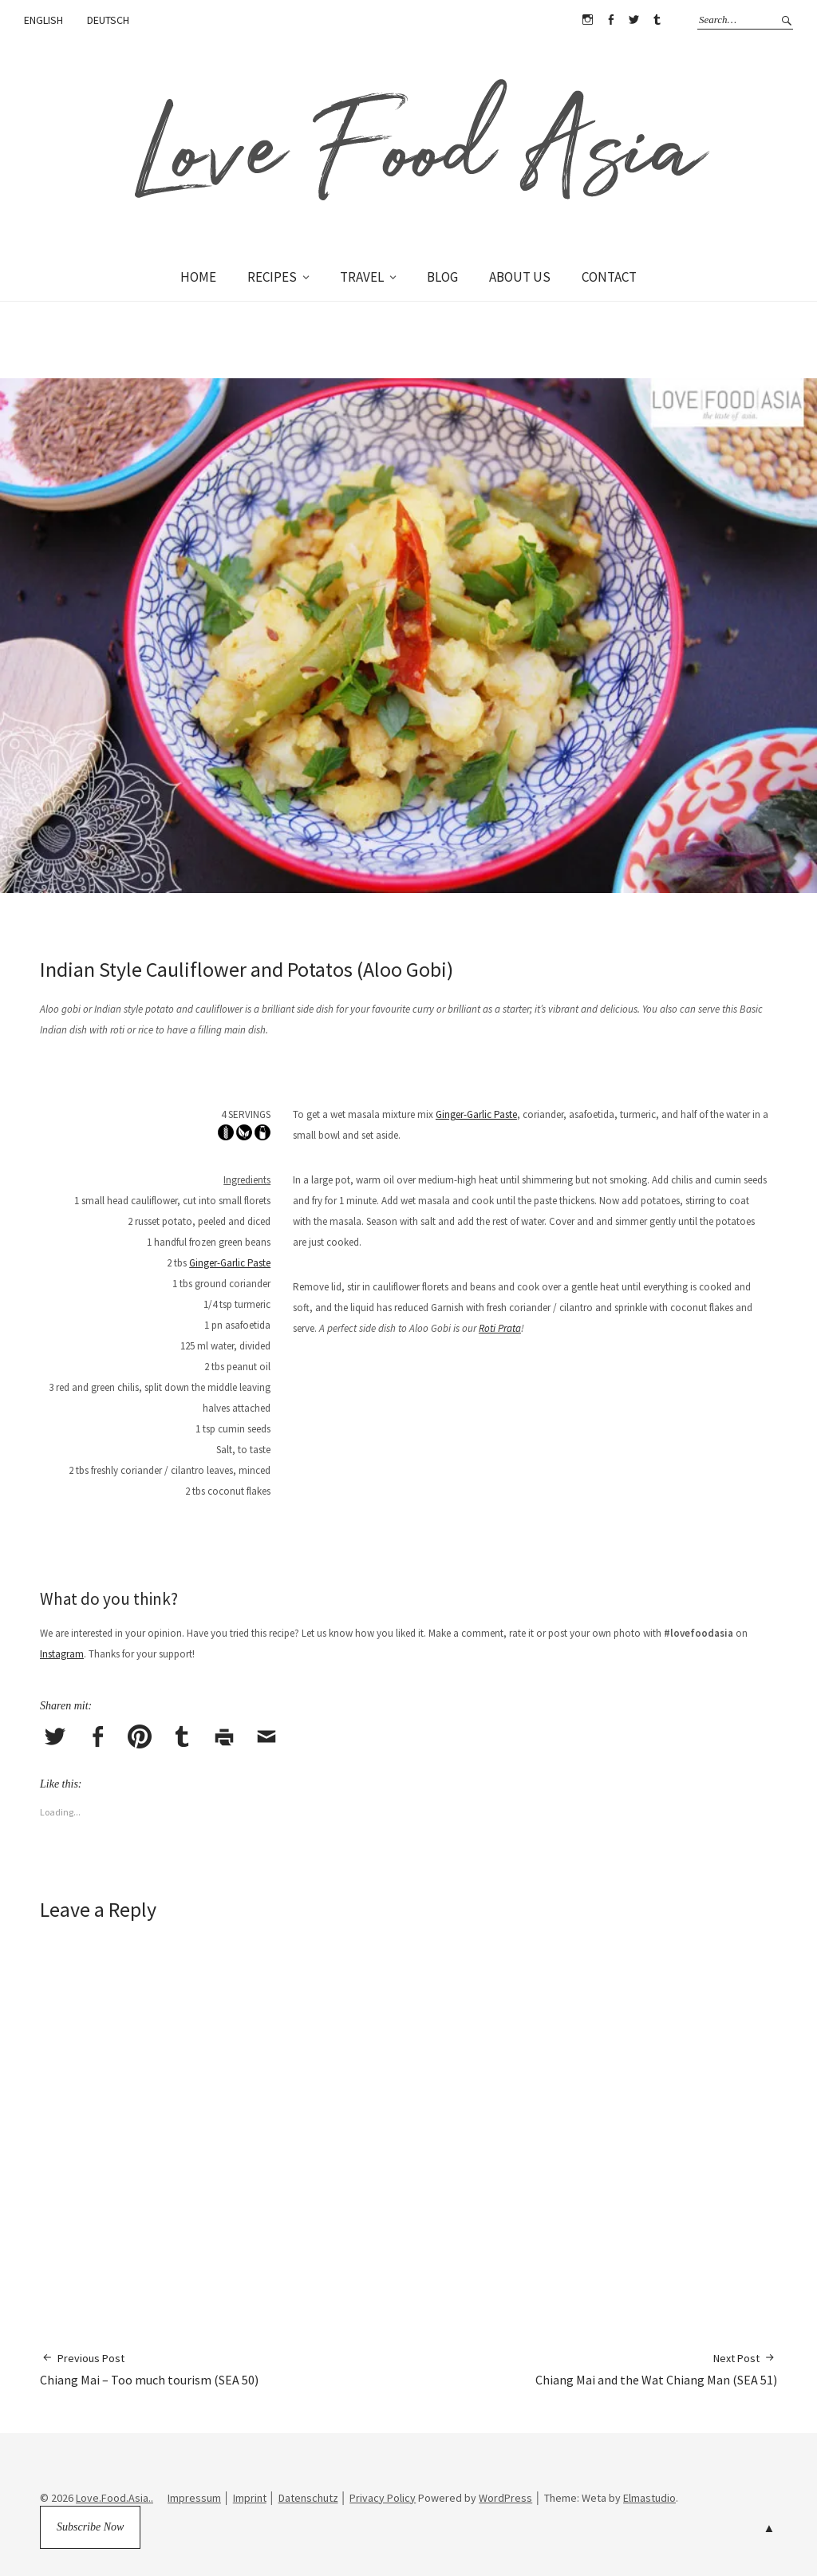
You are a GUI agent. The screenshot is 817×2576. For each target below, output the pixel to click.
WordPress (505, 2498)
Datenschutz (308, 2498)
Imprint (249, 2498)
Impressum (194, 2498)
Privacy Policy (382, 2498)
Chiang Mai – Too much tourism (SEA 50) (149, 2369)
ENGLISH (43, 20)
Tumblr (657, 20)
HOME (198, 277)
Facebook (610, 20)
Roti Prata (500, 1328)
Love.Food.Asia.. (114, 2498)
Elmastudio (649, 2498)
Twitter (633, 20)
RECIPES (272, 277)
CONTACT (609, 277)
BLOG (442, 277)
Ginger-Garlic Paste (229, 1263)
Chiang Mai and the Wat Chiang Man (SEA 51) (656, 2369)
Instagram (587, 20)
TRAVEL (362, 277)
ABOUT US (520, 277)
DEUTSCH (108, 20)
